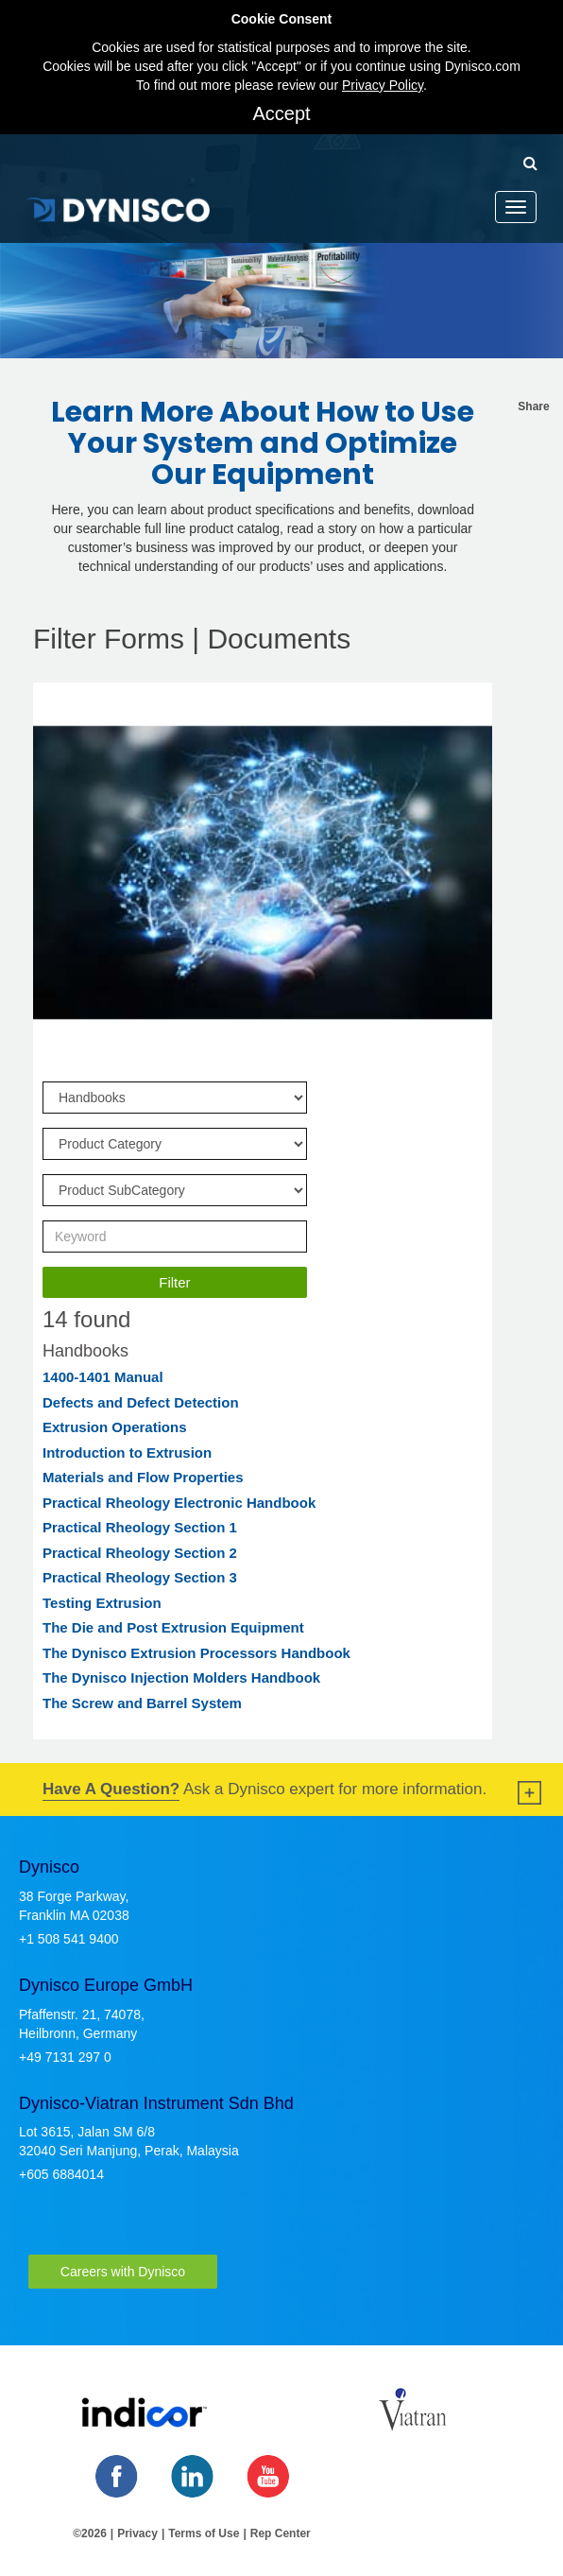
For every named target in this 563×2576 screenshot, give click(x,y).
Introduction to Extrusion (127, 1452)
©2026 (90, 2533)
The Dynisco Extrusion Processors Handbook (196, 1653)
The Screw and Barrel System (142, 1703)
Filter (174, 1282)
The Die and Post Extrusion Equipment (173, 1627)
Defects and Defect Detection (141, 1402)
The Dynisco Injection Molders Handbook (181, 1677)
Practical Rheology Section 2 (140, 1553)
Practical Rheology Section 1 (140, 1527)
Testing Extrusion (102, 1603)
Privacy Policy (382, 85)
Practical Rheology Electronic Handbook (179, 1503)
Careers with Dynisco (122, 2271)
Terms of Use (203, 2533)
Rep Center (280, 2533)
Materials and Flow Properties (143, 1477)
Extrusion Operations (115, 1427)
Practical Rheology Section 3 (140, 1577)
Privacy (137, 2533)
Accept (281, 113)
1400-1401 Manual (103, 1377)
